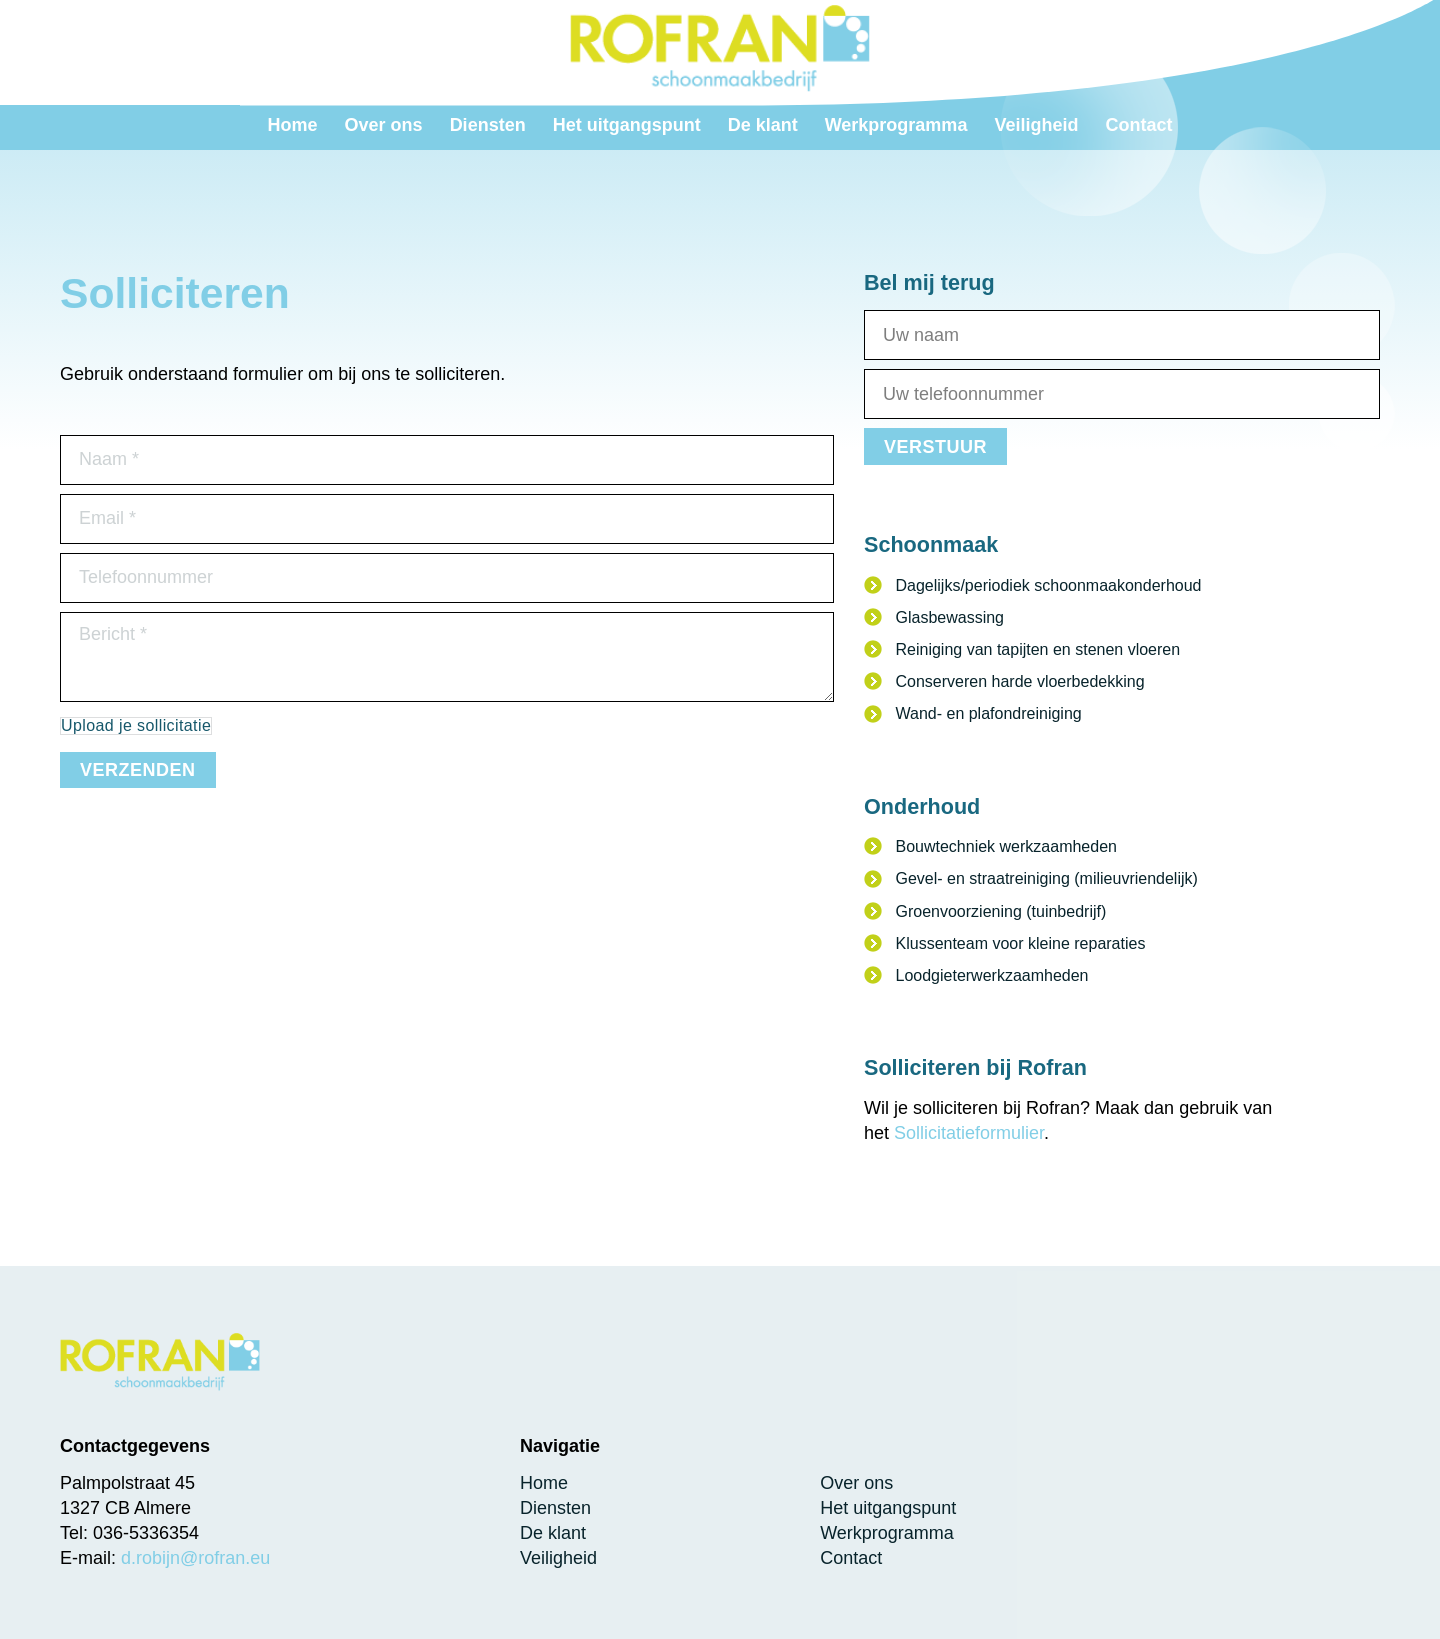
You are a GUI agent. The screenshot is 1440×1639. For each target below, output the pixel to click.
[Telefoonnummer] (447, 578)
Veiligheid (558, 1558)
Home (544, 1483)
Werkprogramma (887, 1533)
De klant (553, 1533)
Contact (851, 1558)
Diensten (555, 1508)
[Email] (447, 519)
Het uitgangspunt (888, 1508)
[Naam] (447, 460)
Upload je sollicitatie (136, 725)
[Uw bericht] (447, 657)
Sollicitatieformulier (969, 1133)
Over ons (856, 1483)
